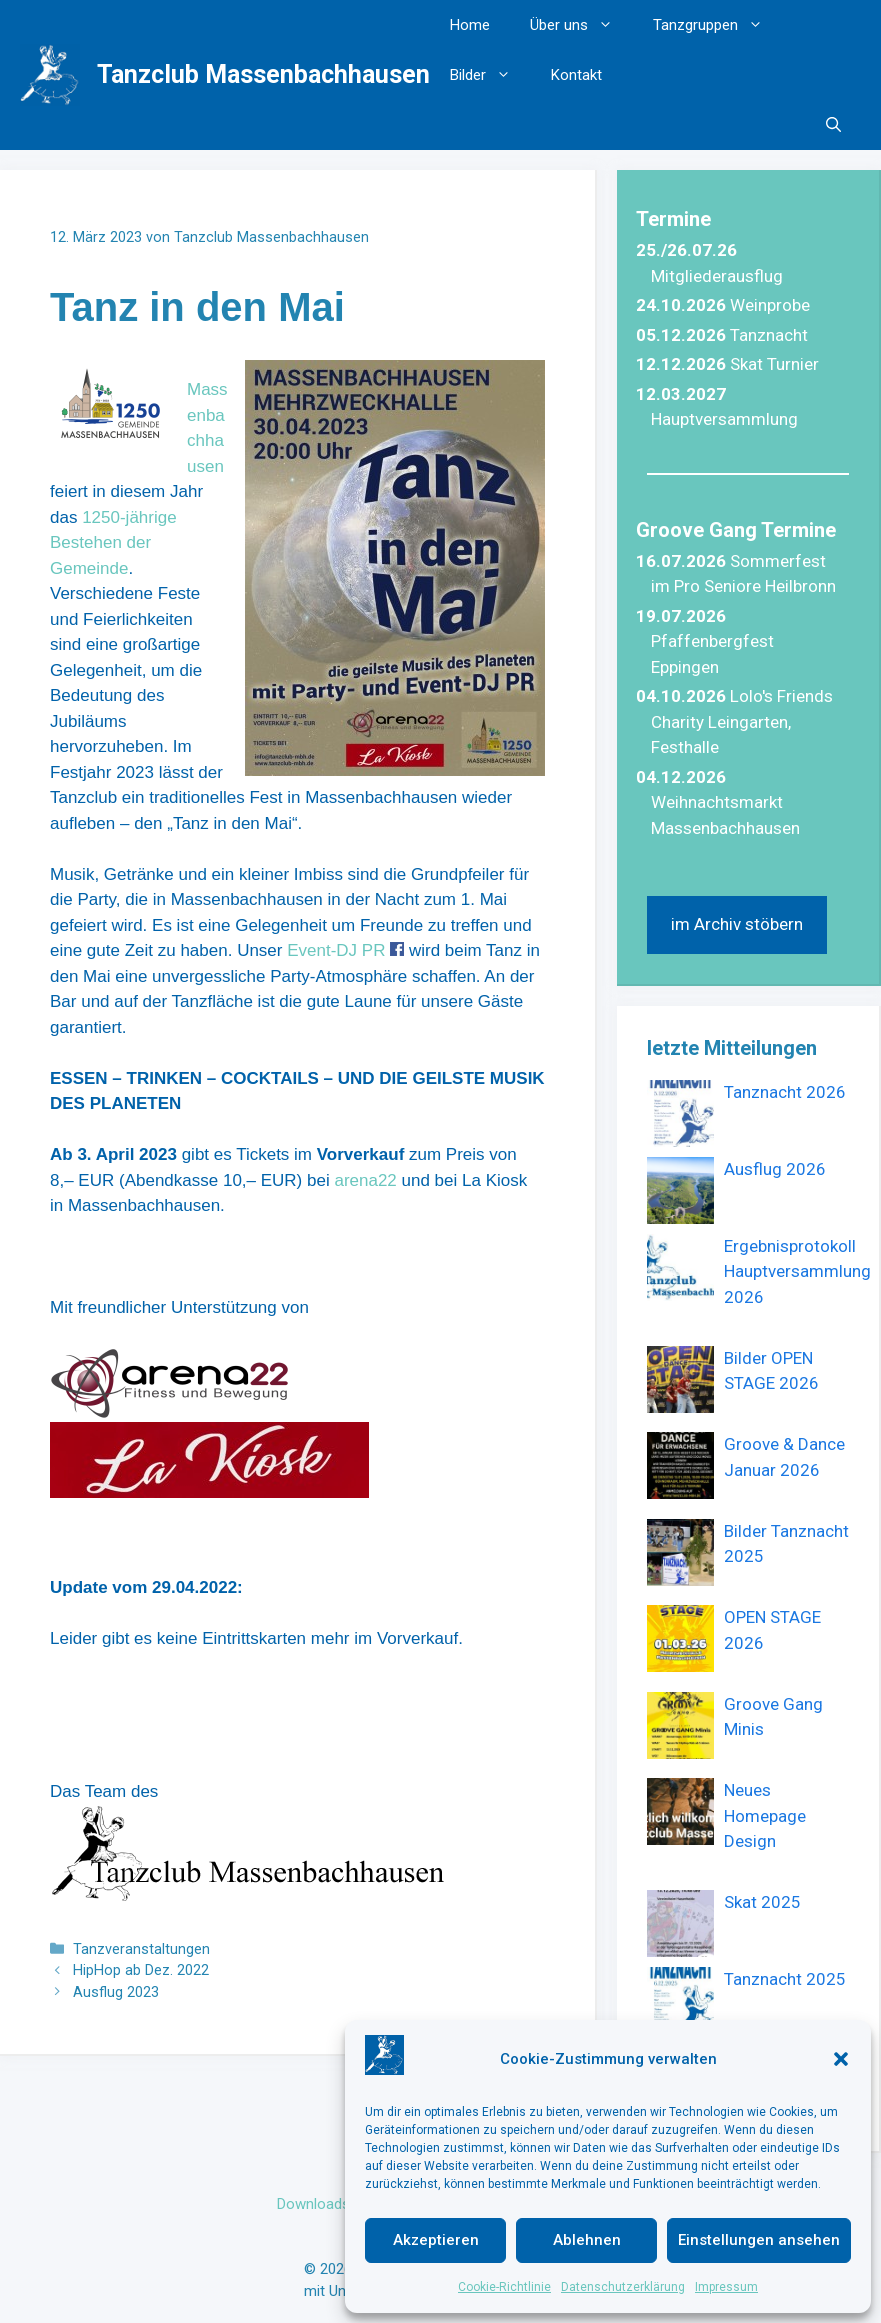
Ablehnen (587, 2240)
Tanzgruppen (718, 25)
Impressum (726, 2287)
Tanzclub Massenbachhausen (263, 74)
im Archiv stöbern (737, 924)
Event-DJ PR (336, 950)
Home (470, 25)
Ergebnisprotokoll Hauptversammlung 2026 (797, 1271)
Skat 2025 (762, 1902)
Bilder (490, 75)
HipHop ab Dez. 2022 (141, 1970)
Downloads (313, 2204)
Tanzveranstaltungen (141, 1949)
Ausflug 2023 (116, 1992)
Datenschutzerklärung (623, 2287)
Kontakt (576, 75)
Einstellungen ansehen (759, 2240)
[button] (841, 2059)
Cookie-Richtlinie (504, 2287)
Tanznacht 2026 (785, 1092)
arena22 (365, 1180)
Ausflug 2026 (775, 1169)
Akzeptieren (436, 2240)
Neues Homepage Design (765, 1815)
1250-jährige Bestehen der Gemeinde (113, 543)
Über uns (581, 25)
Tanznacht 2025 (785, 1979)
